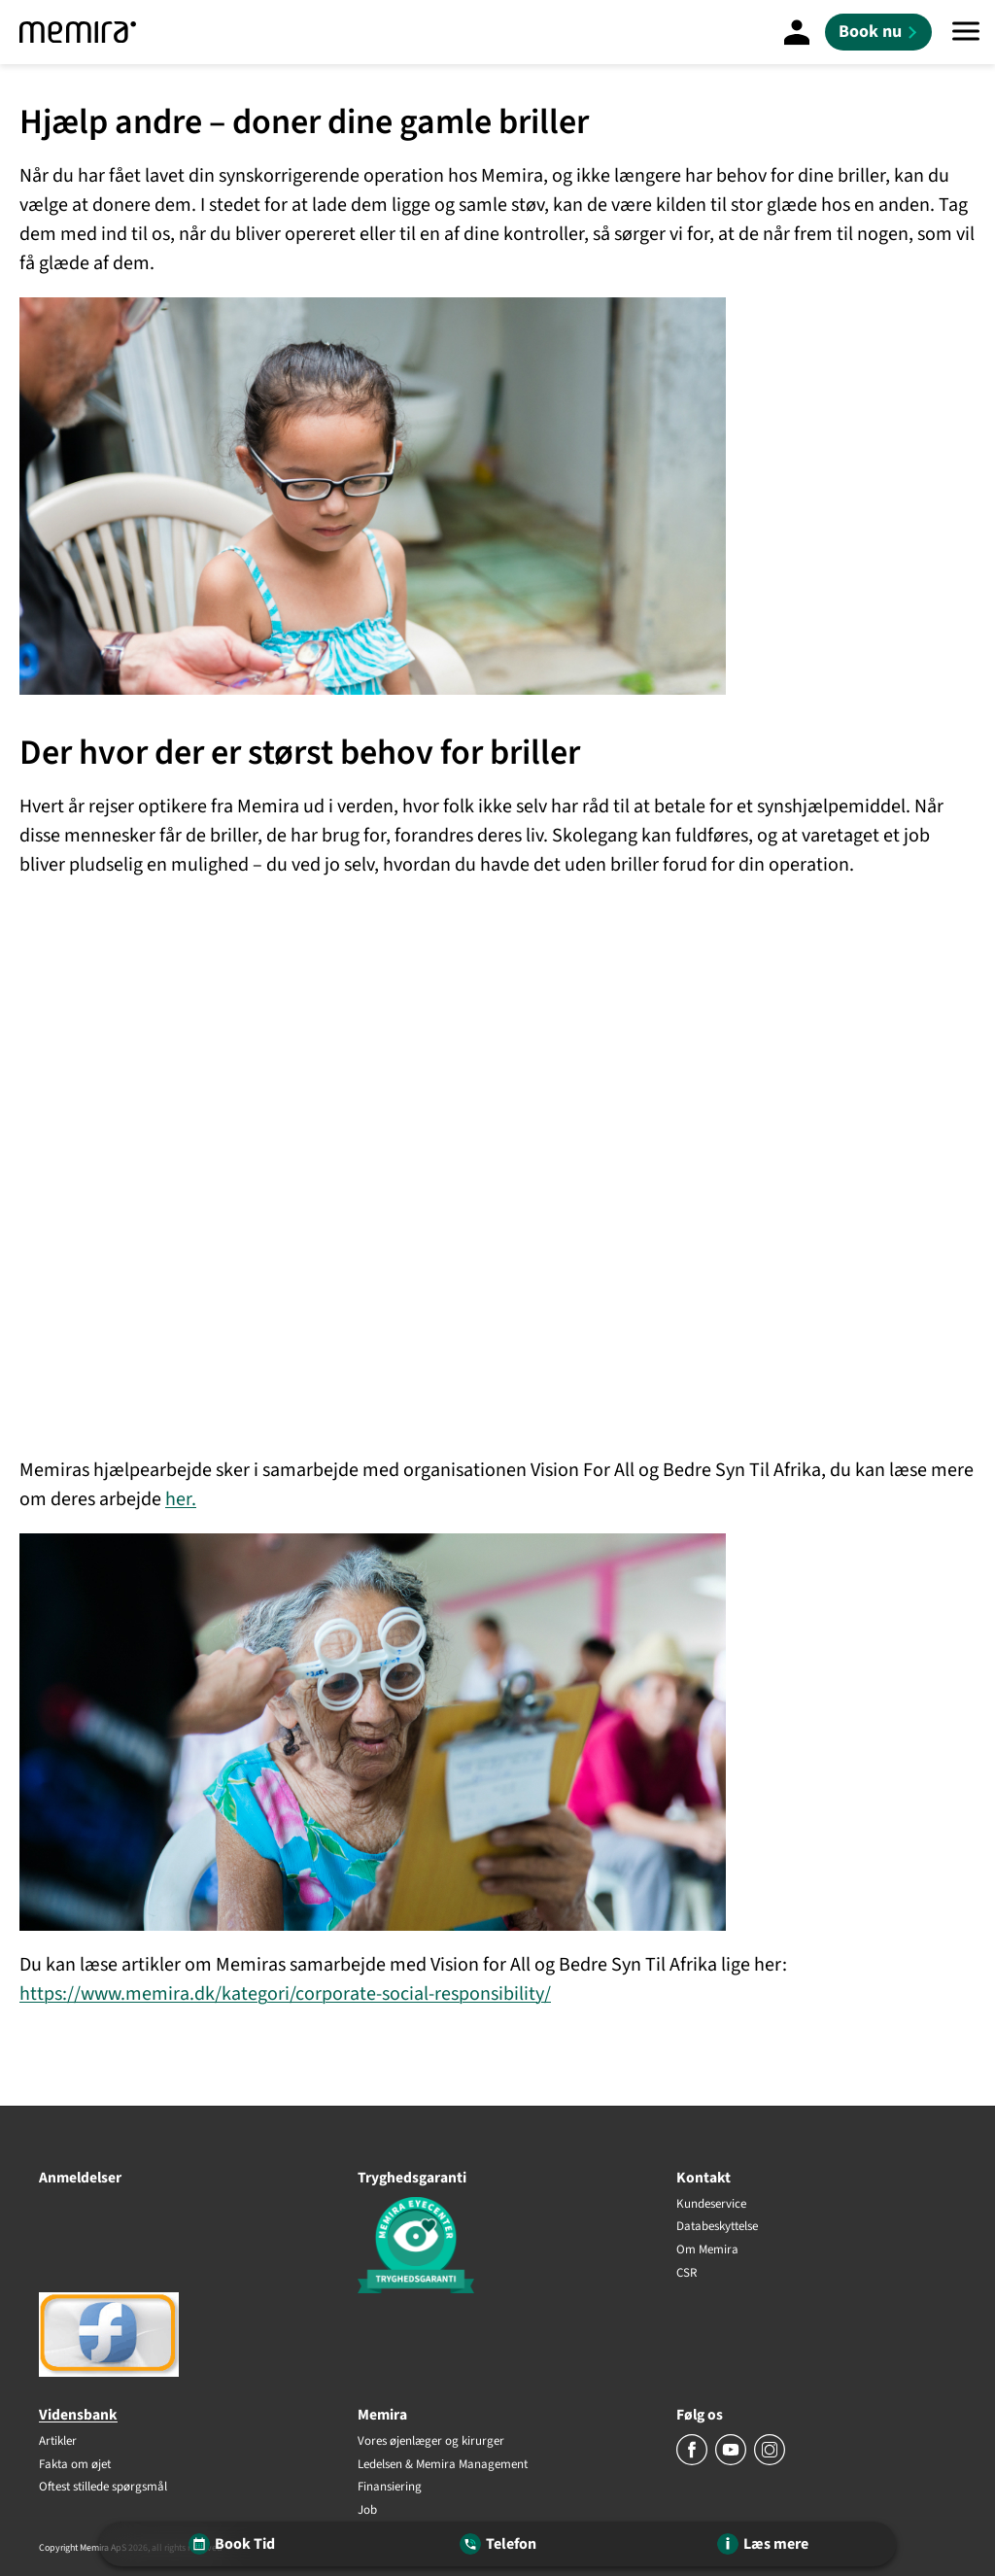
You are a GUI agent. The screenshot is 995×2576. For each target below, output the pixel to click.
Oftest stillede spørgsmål (103, 2487)
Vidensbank (78, 2414)
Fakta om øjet (75, 2465)
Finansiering (390, 2487)
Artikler (58, 2442)
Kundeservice (711, 2205)
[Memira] (77, 32)
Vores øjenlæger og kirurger (431, 2442)
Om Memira (707, 2250)
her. (180, 1499)
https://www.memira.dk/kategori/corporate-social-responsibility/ (285, 1994)
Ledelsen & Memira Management (443, 2465)
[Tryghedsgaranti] (497, 2248)
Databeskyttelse (717, 2227)
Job (367, 2511)
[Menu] (966, 32)
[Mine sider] (796, 32)
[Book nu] (878, 32)
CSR (686, 2273)
